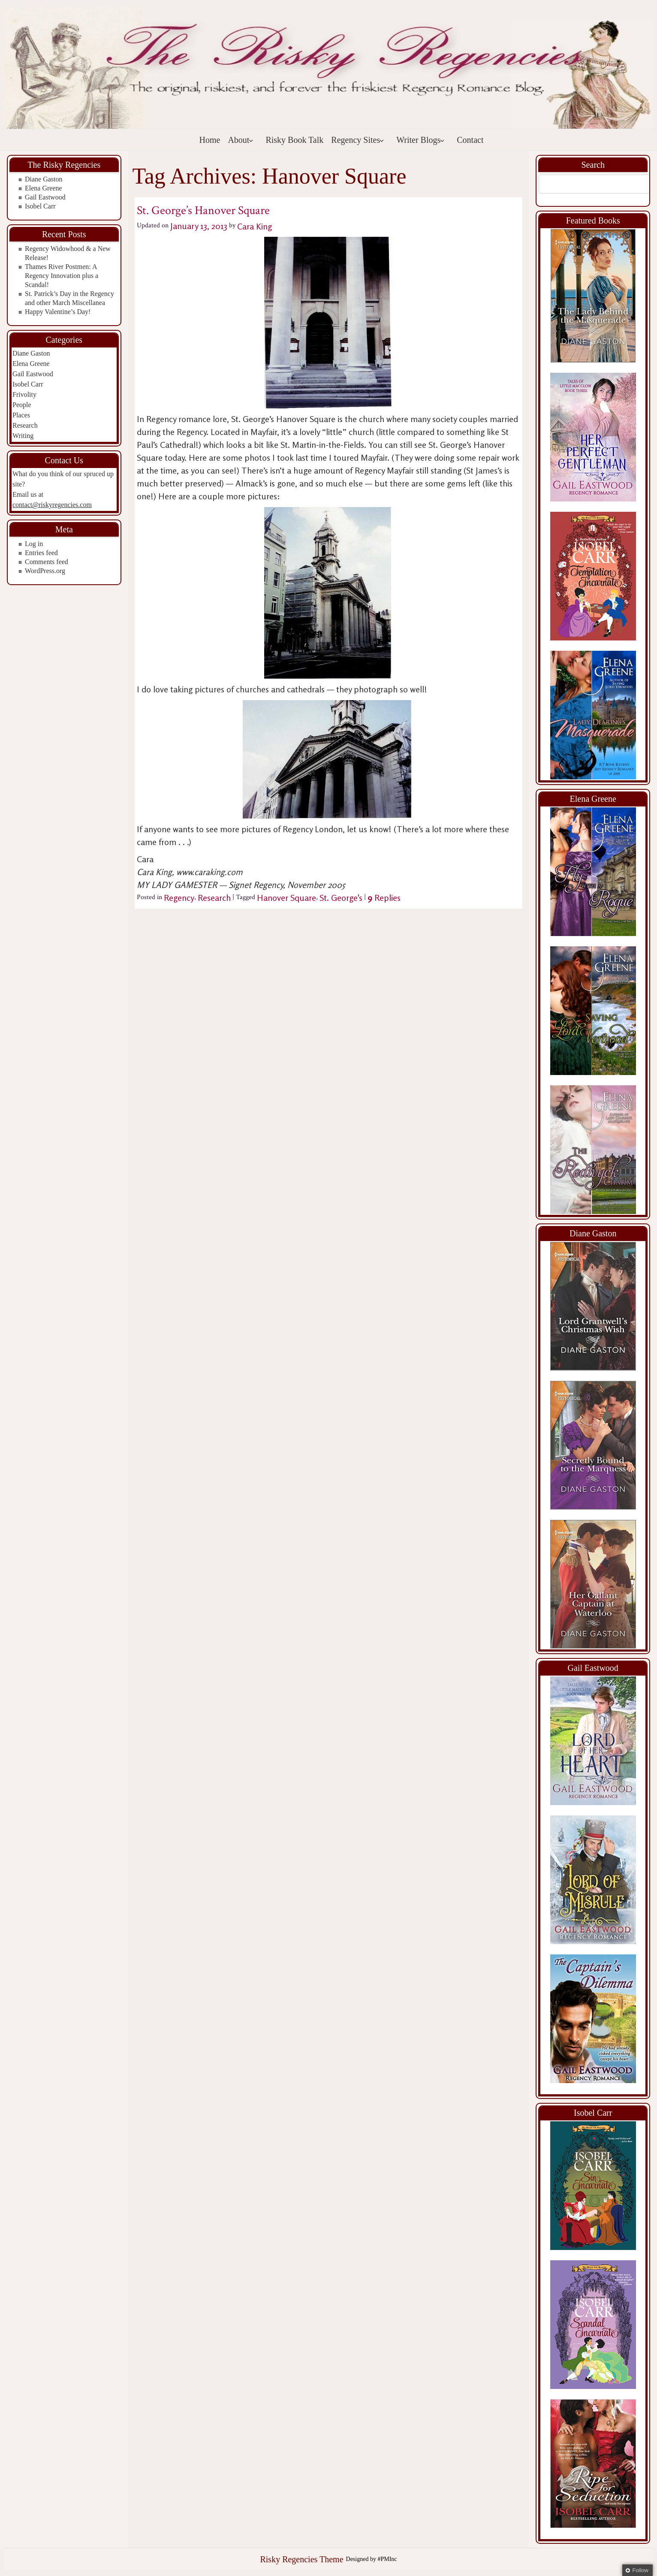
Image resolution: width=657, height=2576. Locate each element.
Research (25, 425)
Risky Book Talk (294, 140)
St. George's (340, 897)
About (240, 140)
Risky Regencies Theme (301, 2559)
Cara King (254, 225)
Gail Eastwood (45, 197)
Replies (384, 897)
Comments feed (46, 561)
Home (209, 140)
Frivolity (24, 394)
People (21, 404)
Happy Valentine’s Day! (57, 311)
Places (21, 415)
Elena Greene (43, 188)
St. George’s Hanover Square (203, 210)
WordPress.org (45, 570)
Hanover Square (286, 897)
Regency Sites (357, 140)
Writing (22, 435)
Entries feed (41, 552)
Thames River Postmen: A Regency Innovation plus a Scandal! (61, 275)
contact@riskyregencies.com (52, 504)
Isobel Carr (40, 206)
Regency (179, 897)
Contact (470, 140)
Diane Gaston (44, 179)
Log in (34, 543)
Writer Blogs (420, 140)
